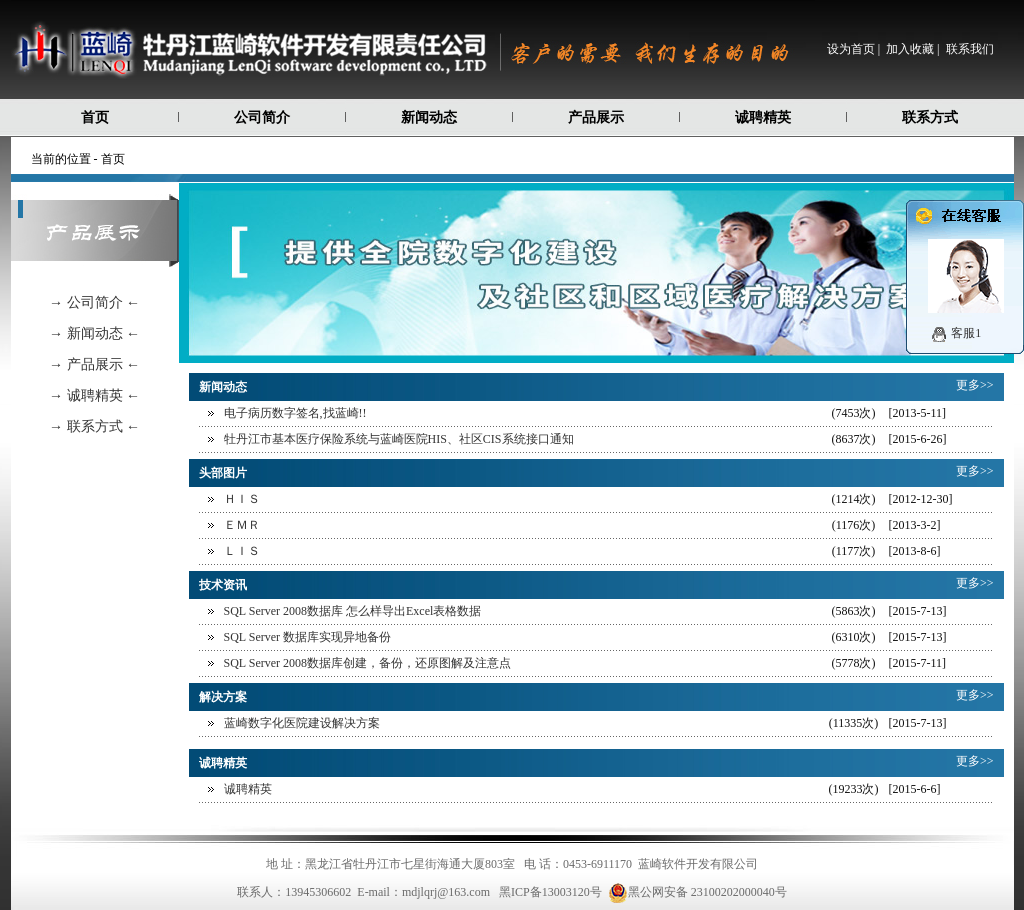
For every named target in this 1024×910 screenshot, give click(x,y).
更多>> (975, 385)
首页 (95, 117)
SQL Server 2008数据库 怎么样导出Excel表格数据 (353, 611)
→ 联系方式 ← (94, 426)
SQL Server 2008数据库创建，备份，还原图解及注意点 (368, 663)
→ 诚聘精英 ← (94, 395)
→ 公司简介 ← (94, 302)
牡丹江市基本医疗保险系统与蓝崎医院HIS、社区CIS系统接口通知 (399, 439)
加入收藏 (910, 49)
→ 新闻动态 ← (94, 333)
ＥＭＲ (242, 525)
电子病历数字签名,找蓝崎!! (295, 413)
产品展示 (596, 117)
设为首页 (851, 49)
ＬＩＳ (242, 551)
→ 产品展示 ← (94, 364)
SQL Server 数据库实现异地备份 (308, 637)
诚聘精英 (763, 117)
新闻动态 (429, 117)
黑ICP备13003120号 (550, 892)
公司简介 (262, 117)
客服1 (966, 333)
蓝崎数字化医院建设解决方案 (302, 723)
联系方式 (930, 117)
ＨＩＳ (242, 499)
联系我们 (970, 49)
